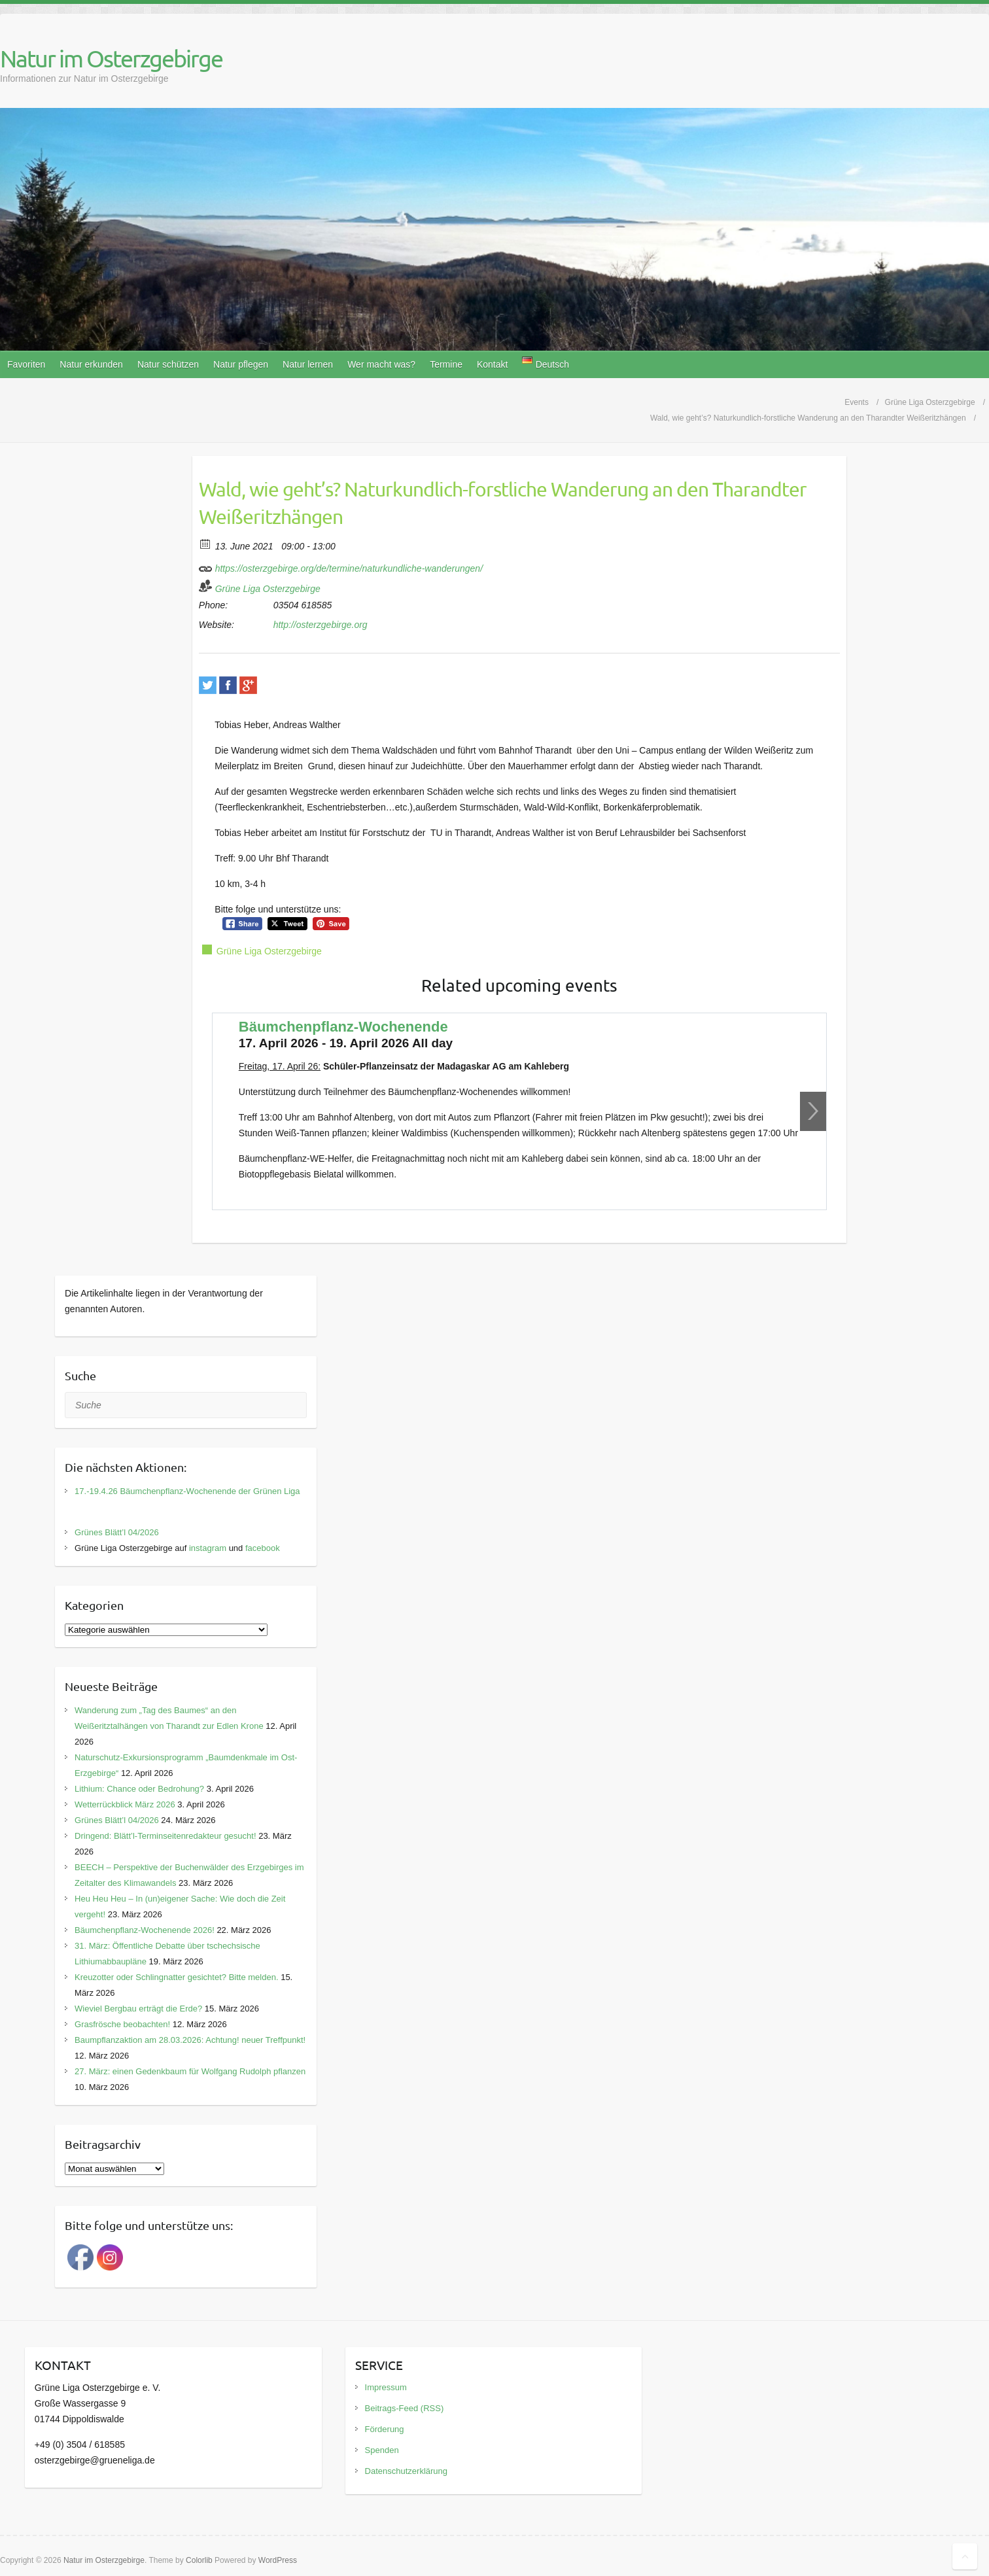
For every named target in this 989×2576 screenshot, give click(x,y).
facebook (262, 1548)
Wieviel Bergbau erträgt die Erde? (138, 2008)
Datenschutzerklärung (406, 2471)
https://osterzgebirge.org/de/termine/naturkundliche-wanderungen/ (341, 566)
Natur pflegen (240, 364)
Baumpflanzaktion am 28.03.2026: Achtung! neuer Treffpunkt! (190, 2040)
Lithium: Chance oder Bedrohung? (139, 1789)
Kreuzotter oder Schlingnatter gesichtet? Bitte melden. (176, 1977)
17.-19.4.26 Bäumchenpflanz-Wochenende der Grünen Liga (187, 1491)
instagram (207, 1548)
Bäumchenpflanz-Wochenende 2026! (145, 1930)
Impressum (386, 2387)
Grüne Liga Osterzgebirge (268, 588)
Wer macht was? (381, 364)
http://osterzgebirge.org (320, 624)
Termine (446, 364)
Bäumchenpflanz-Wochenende (343, 1026)
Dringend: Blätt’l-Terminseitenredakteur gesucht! (165, 1836)
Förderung (384, 2429)
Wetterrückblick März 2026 (125, 1804)
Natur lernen (308, 364)
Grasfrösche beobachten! (122, 2024)
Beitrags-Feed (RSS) (404, 2408)
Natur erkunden (91, 364)
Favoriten (26, 364)
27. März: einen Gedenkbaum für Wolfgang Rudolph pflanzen (190, 2071)
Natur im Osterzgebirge (111, 58)
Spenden (382, 2450)
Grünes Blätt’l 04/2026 (117, 1532)
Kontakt (492, 364)
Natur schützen (168, 364)
